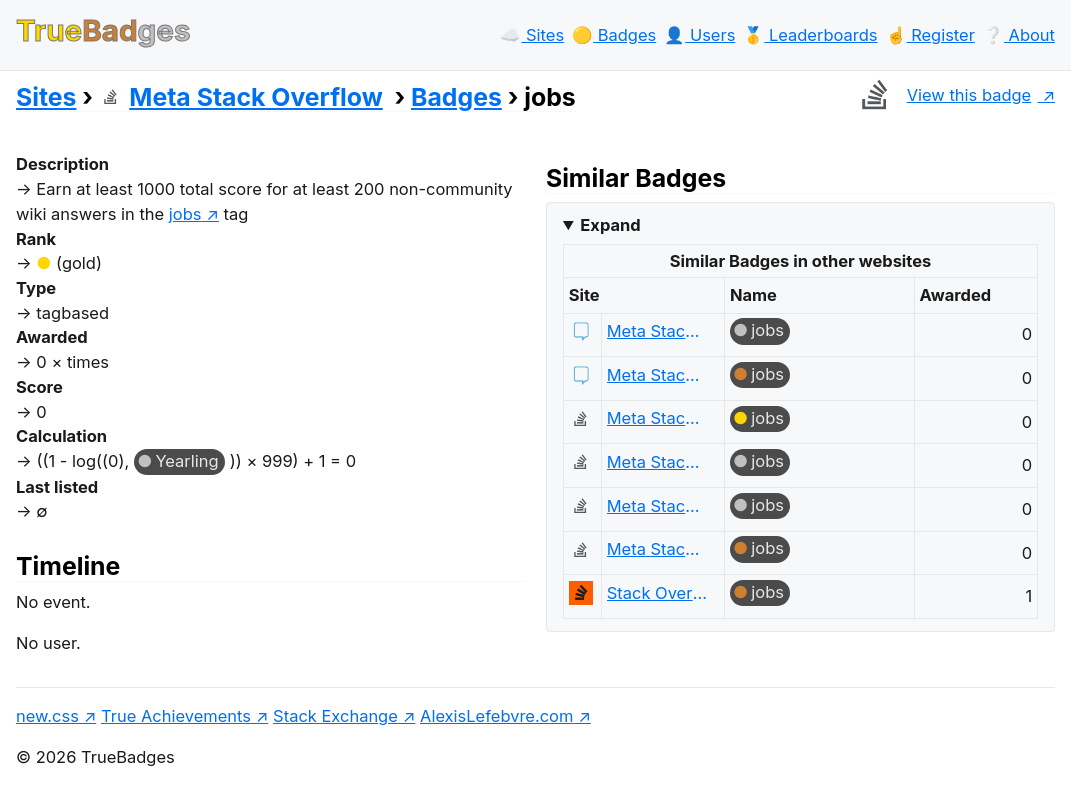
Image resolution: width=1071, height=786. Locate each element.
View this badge (941, 95)
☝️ (930, 35)
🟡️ (614, 35)
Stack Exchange (335, 716)
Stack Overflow (657, 593)
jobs (185, 214)
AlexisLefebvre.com (496, 716)
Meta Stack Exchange (657, 331)
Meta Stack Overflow (241, 97)
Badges (456, 97)
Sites (46, 97)
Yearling (186, 461)
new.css (47, 716)
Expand (610, 225)
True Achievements (176, 716)
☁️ (532, 35)
